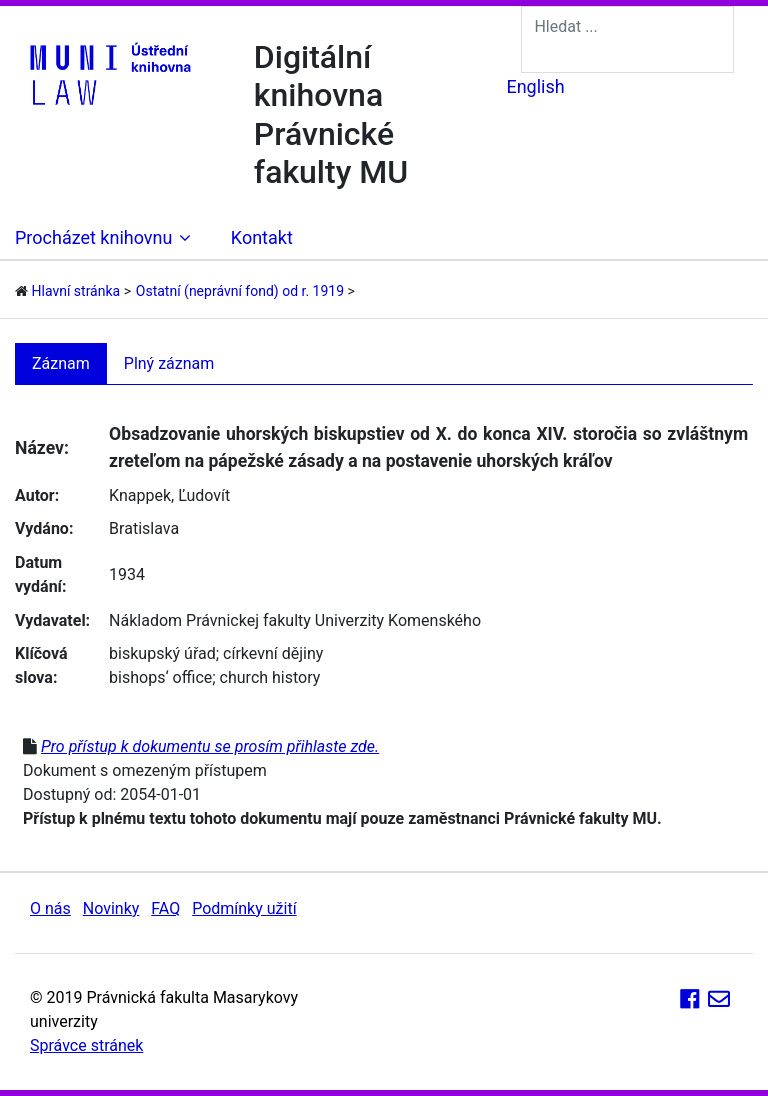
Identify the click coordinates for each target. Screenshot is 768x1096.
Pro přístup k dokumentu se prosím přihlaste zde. (210, 746)
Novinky (111, 908)
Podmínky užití (244, 908)
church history (270, 677)
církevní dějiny (273, 653)
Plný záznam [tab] (169, 363)
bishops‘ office (160, 677)
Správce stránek (86, 1045)
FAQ (165, 908)
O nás (50, 908)
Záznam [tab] (61, 363)
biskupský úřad (162, 653)
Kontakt (262, 237)
